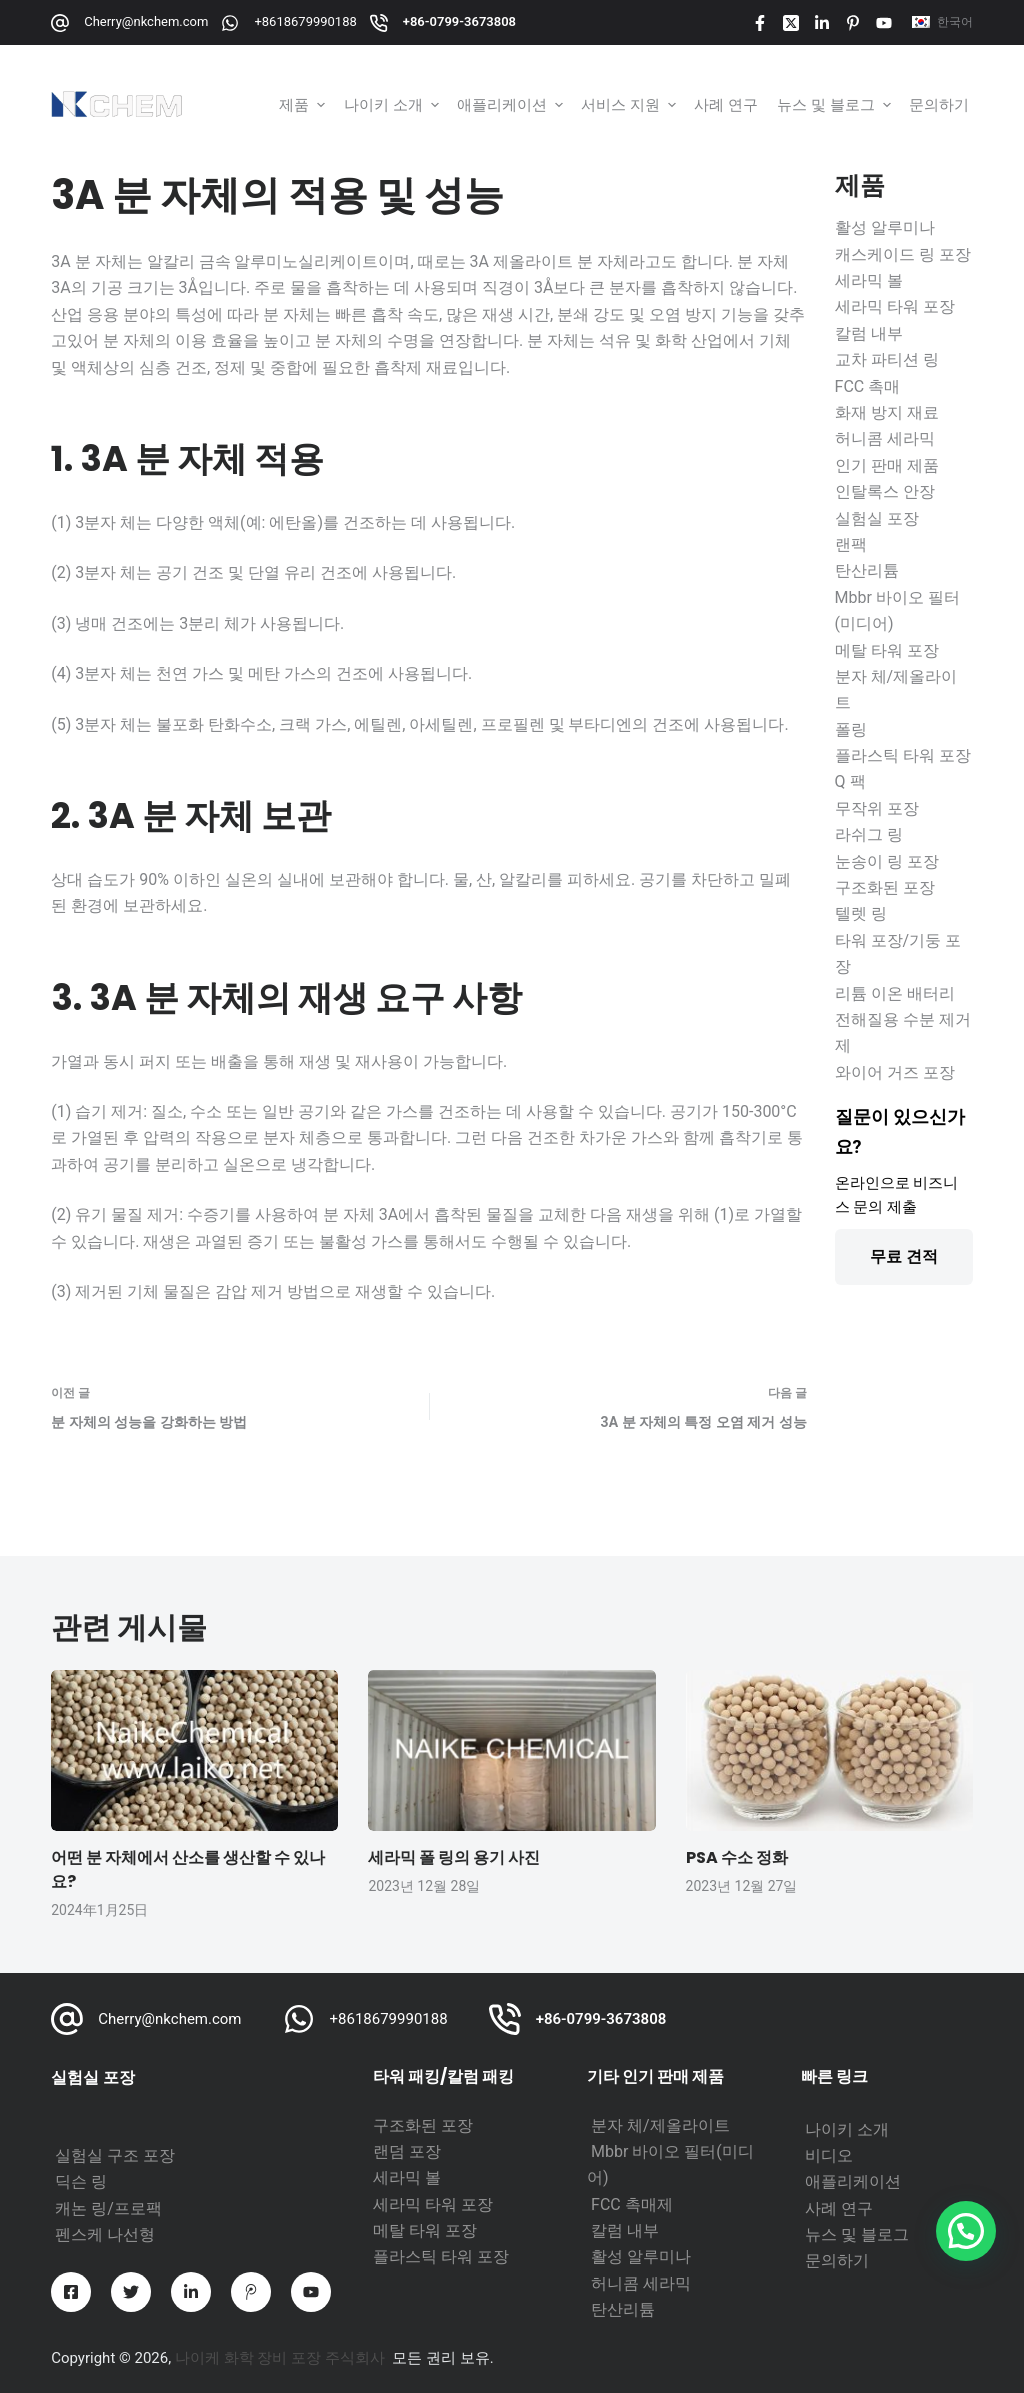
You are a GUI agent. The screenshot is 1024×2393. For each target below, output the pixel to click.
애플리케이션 (853, 2181)
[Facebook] (760, 23)
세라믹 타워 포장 (433, 2204)
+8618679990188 (305, 21)
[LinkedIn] (822, 23)
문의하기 (837, 2260)
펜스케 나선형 (105, 2234)
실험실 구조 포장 (115, 2155)
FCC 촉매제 (632, 2204)
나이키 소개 (847, 2129)
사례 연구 (839, 2208)
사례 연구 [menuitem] (726, 104)
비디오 (829, 2155)
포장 (425, 2151)
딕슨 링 (81, 2181)
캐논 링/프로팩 (108, 2208)
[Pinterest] (853, 23)
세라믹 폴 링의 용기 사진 (454, 1857)
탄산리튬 (623, 2309)
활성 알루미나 (641, 2256)
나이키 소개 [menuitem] (393, 104)
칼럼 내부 (625, 2230)
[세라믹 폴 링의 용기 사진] (511, 1751)
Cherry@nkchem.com (146, 21)
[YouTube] (884, 23)
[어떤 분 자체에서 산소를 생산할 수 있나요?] (194, 1751)
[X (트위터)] (791, 23)
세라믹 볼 (407, 2177)
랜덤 (391, 2151)
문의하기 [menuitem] (939, 104)
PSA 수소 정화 (737, 1857)
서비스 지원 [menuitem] (630, 104)
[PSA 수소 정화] (829, 1751)
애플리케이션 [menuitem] (512, 104)
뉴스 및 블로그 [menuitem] (836, 104)
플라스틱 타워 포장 (441, 2256)
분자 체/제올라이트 (660, 2125)
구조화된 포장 (423, 2125)
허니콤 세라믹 (641, 2283)
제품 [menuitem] (304, 104)
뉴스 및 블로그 (857, 2234)
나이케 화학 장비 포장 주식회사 (280, 2358)
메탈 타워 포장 (425, 2230)
